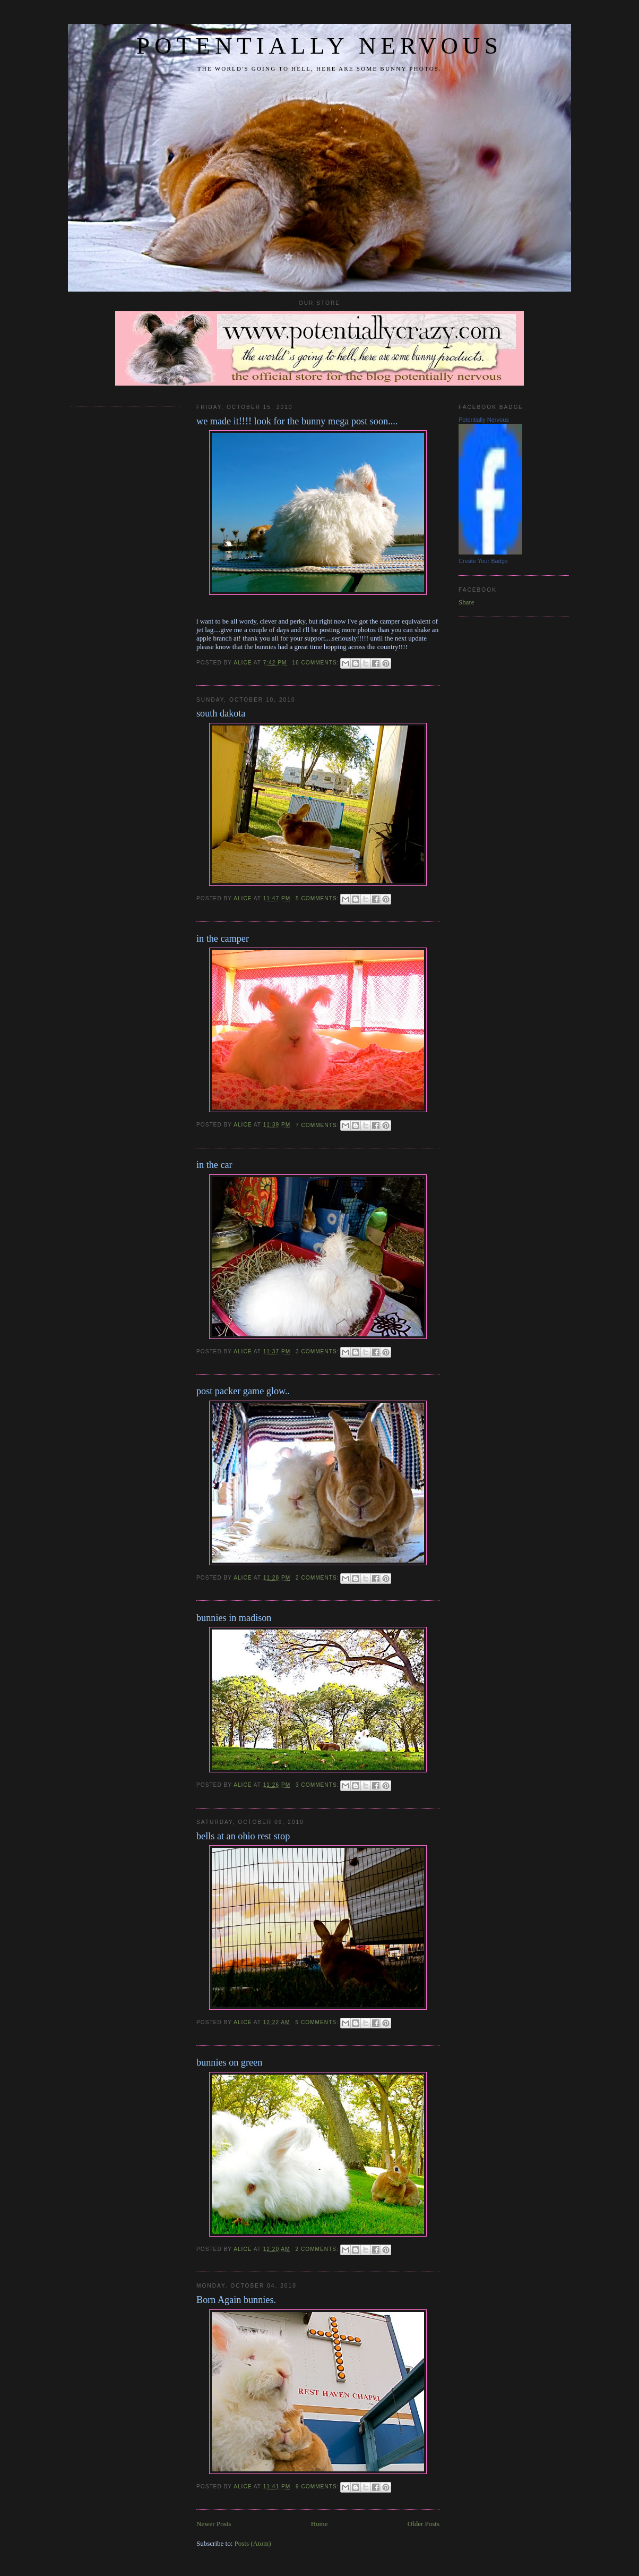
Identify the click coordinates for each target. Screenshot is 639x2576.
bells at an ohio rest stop (243, 1836)
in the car (214, 1164)
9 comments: (318, 2486)
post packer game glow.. (243, 1391)
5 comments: (318, 898)
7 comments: (318, 1125)
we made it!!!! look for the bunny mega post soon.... (297, 421)
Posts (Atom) (253, 2543)
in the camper (222, 938)
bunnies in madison (233, 1618)
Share (466, 602)
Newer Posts (213, 2524)
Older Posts (423, 2524)
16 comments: (316, 663)
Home (319, 2524)
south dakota (220, 713)
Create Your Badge (483, 561)
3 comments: (318, 1351)
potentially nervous (319, 45)
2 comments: (318, 1578)
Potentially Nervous (484, 419)
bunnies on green (229, 2062)
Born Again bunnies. (236, 2299)
